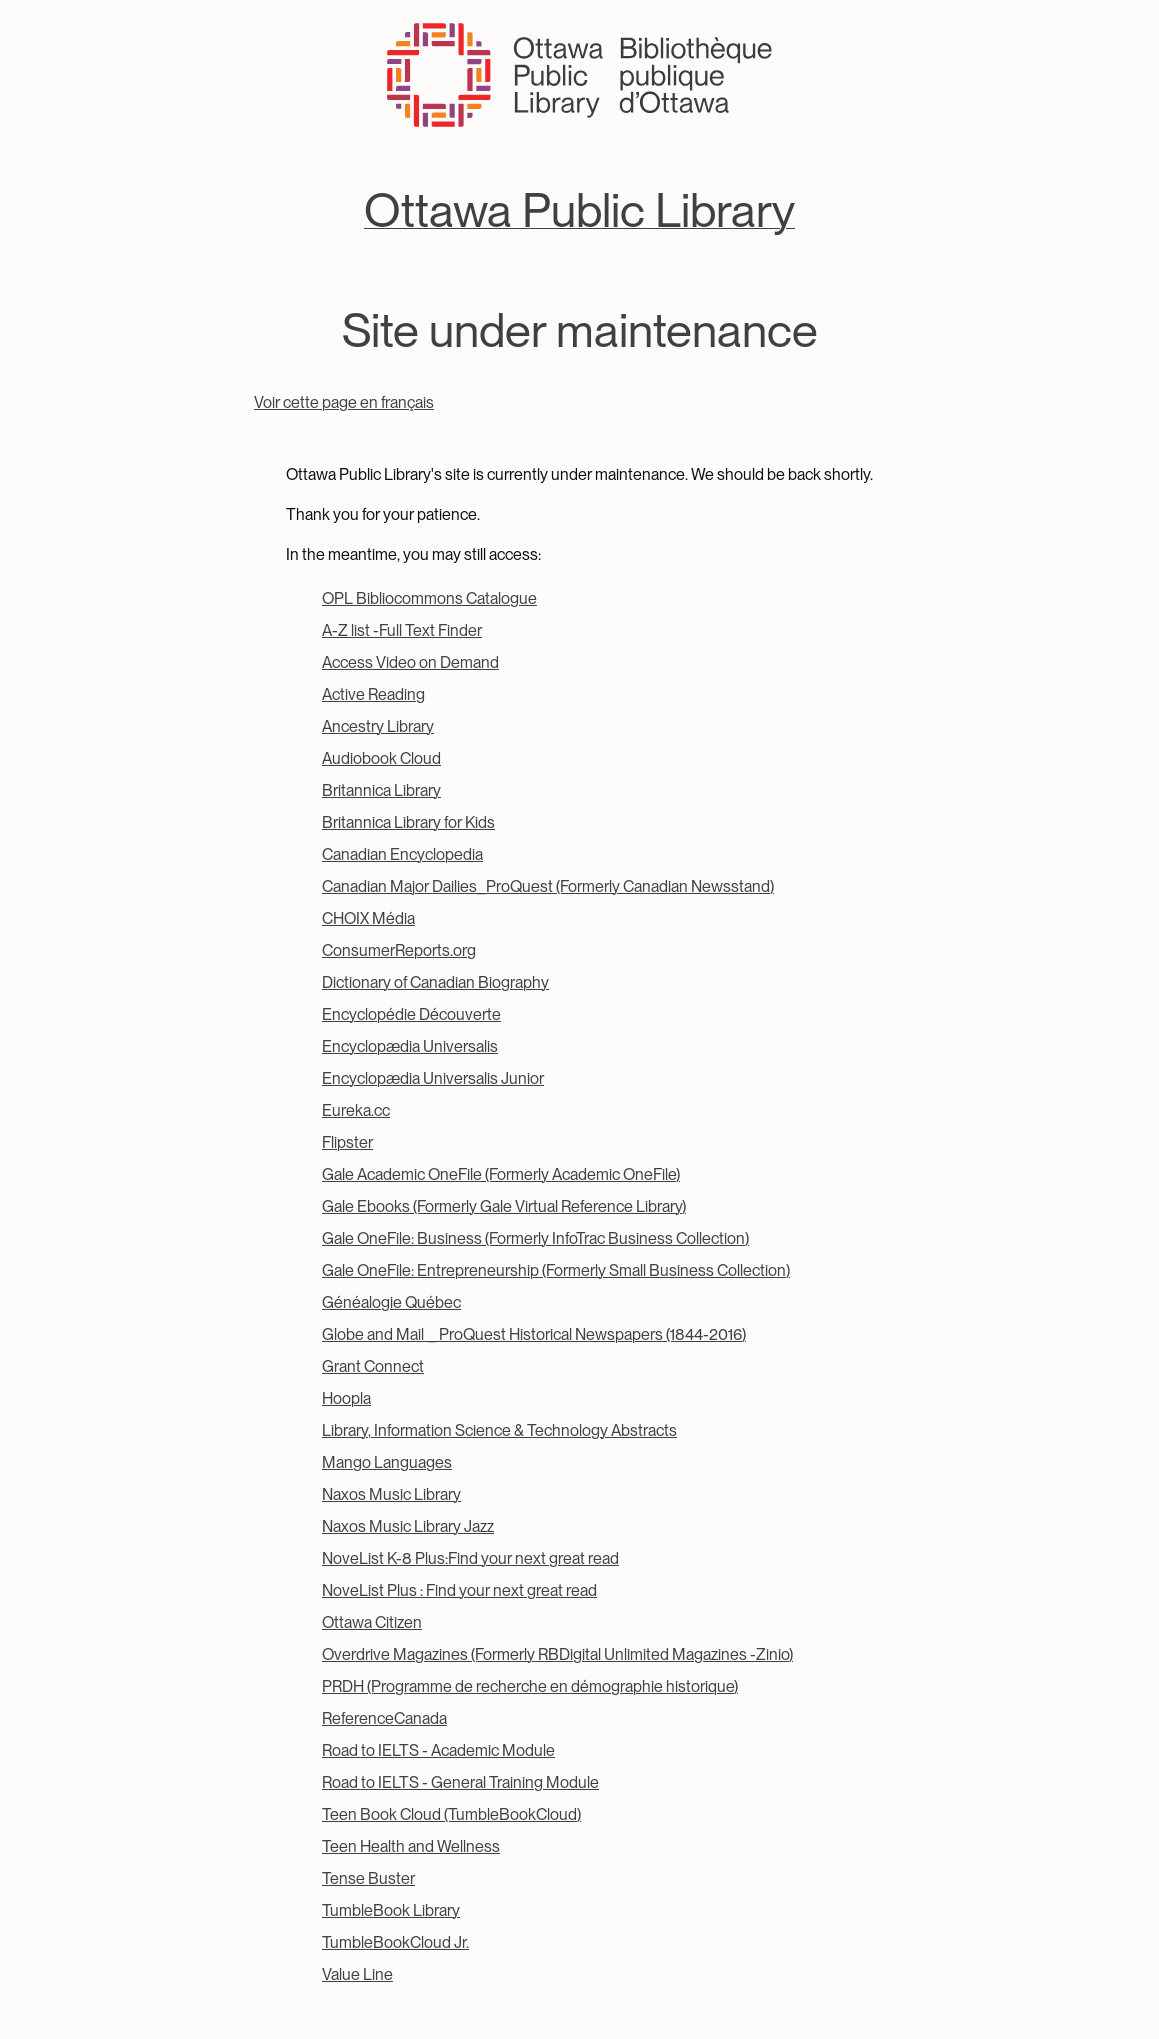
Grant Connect (373, 1366)
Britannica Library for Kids (408, 822)
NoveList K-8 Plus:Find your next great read (470, 1558)
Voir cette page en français (344, 402)
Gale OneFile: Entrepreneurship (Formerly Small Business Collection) (556, 1270)
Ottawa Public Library (579, 210)
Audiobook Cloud (381, 758)
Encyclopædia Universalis (410, 1046)
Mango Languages (387, 1462)
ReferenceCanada (384, 1718)
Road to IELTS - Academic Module (438, 1750)
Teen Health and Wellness (411, 1846)
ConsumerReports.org (399, 950)
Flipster (347, 1142)
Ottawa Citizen (372, 1622)
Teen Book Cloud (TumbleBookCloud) (451, 1814)
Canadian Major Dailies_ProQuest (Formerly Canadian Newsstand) (548, 886)
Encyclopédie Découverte (411, 1014)
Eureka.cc (356, 1110)
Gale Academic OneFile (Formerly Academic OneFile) (501, 1174)
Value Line (357, 1974)
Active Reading (373, 694)
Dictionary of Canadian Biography (435, 982)
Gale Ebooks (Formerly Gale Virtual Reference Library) (504, 1206)
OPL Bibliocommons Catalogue (429, 598)
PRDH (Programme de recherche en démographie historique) (530, 1686)
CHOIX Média (368, 918)
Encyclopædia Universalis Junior (433, 1078)
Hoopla (346, 1398)
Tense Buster (368, 1878)
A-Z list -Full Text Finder (402, 630)
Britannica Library (381, 790)
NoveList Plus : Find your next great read (459, 1590)
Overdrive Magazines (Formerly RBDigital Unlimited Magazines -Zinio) (557, 1654)
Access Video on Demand (410, 662)
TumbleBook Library (391, 1910)
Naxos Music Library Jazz (408, 1526)
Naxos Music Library (391, 1494)
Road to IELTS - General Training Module (460, 1782)
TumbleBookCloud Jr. (395, 1942)
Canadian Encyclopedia (402, 854)
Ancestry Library (378, 726)
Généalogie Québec (391, 1302)
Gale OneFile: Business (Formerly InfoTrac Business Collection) (535, 1238)
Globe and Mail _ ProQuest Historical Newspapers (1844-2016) (534, 1334)
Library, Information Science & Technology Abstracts (499, 1430)
